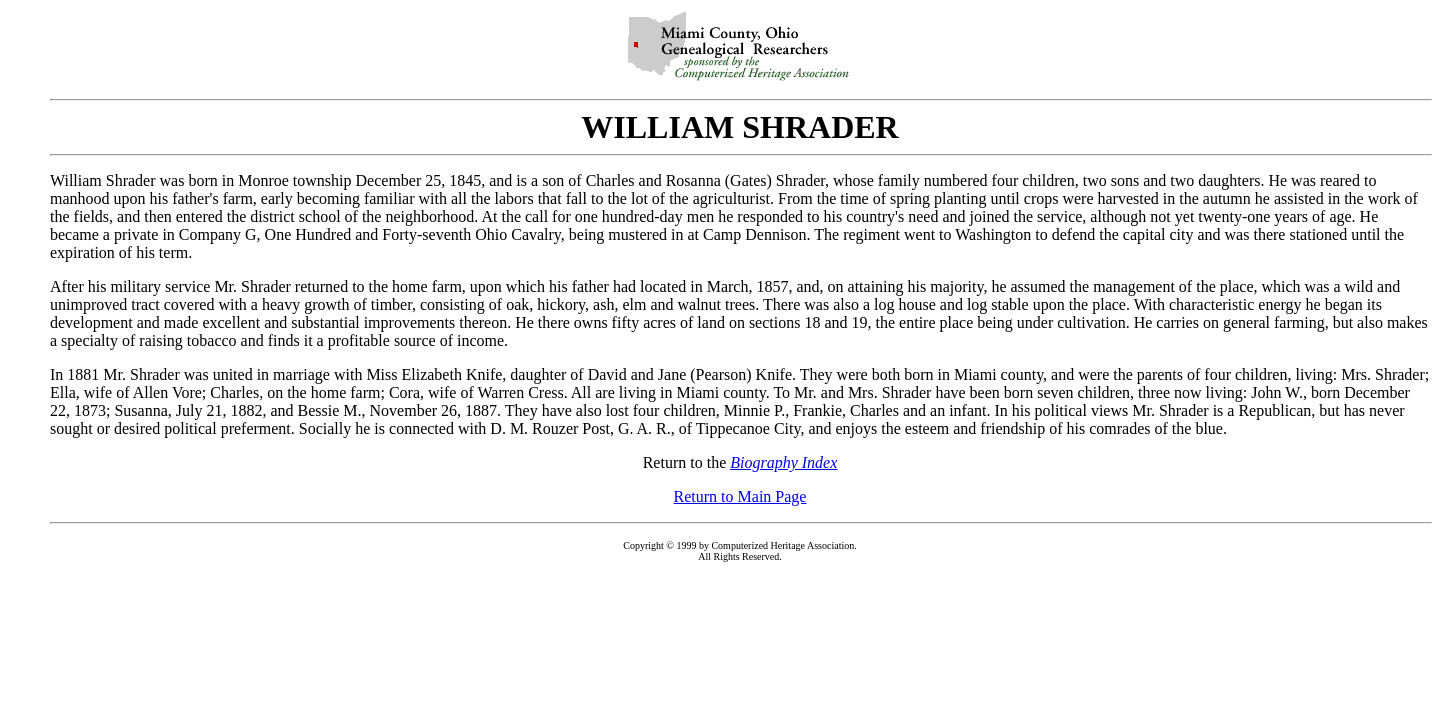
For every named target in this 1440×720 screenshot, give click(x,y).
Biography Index (783, 462)
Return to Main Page (740, 496)
